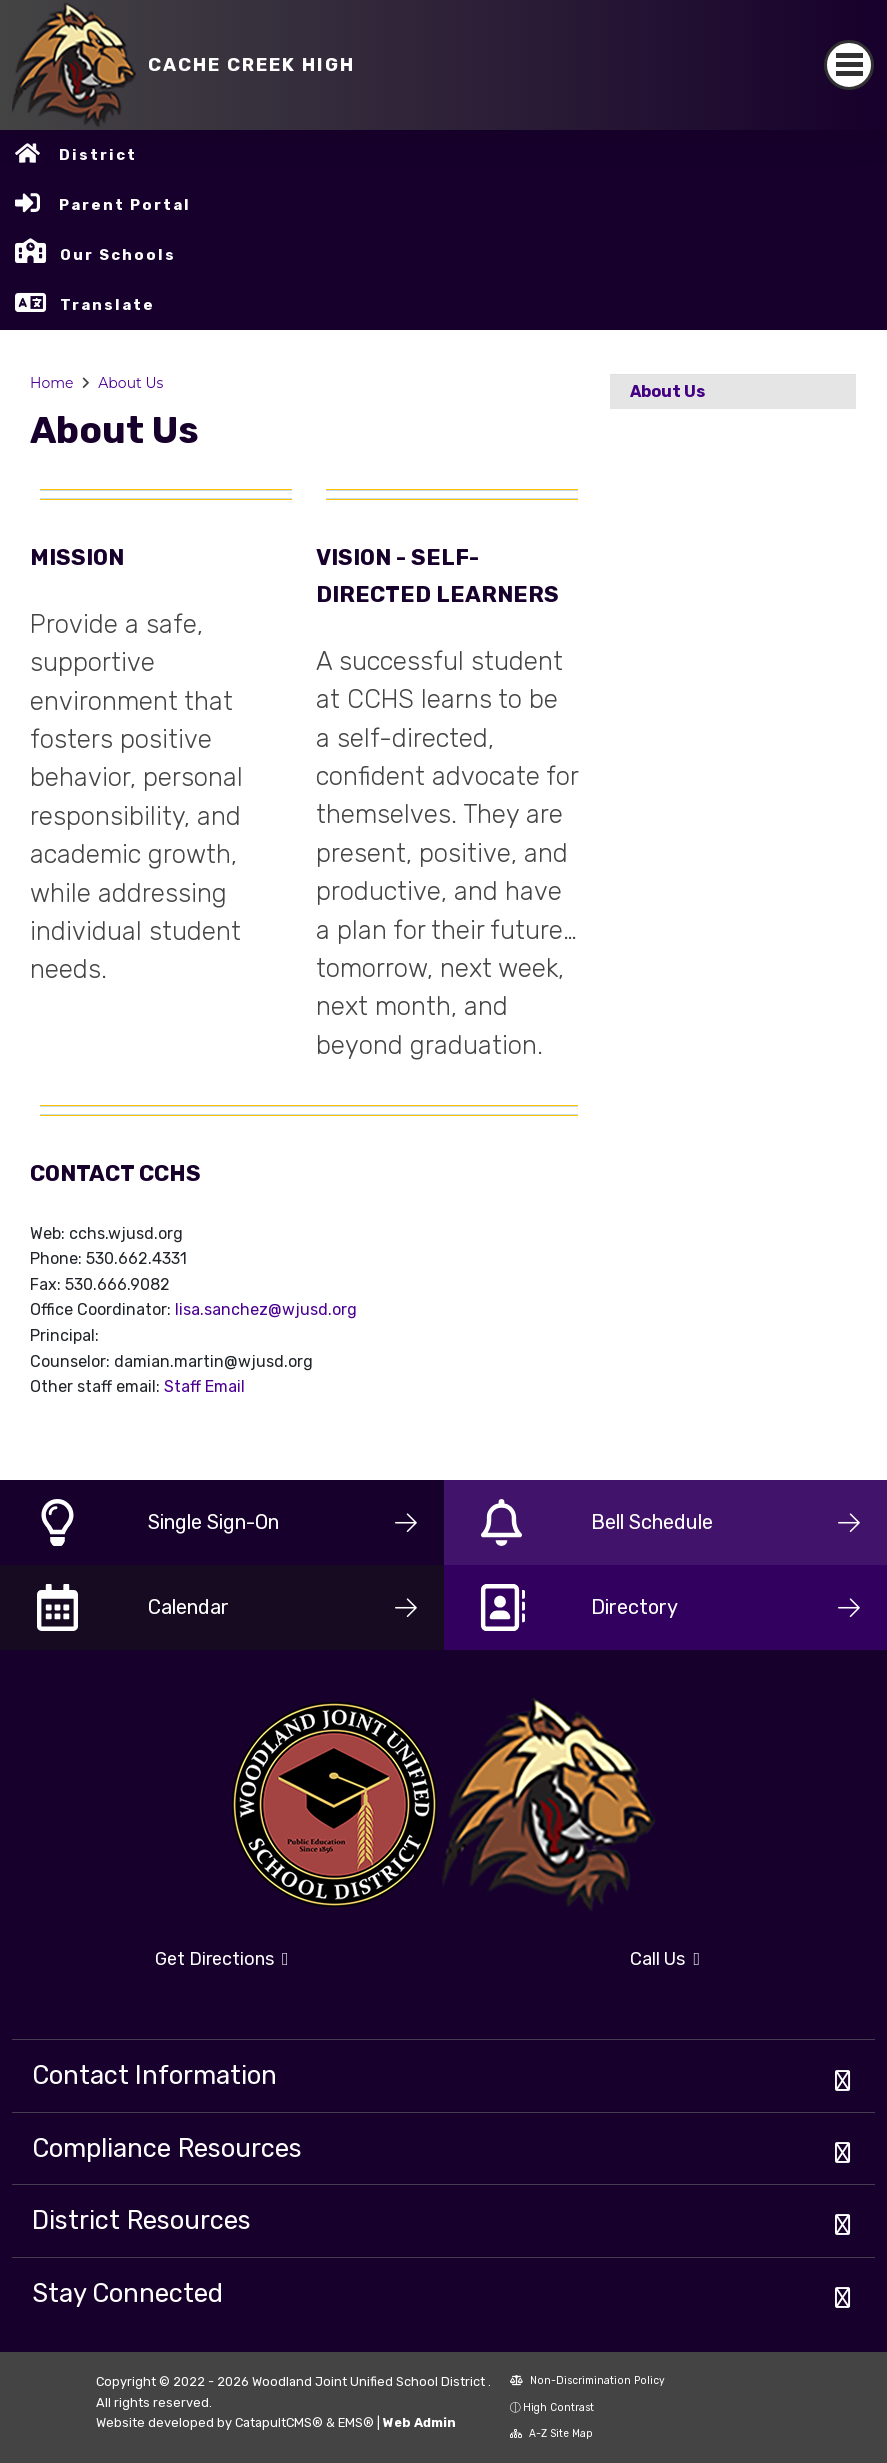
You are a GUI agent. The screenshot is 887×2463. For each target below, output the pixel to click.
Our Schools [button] (118, 255)
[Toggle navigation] (849, 65)
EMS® (356, 2422)
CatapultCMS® (279, 2422)
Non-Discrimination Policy (587, 2380)
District (98, 155)
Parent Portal (125, 205)
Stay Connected (127, 2293)
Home (51, 383)
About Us (130, 383)
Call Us (665, 1959)
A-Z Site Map (551, 2433)
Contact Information (154, 2075)
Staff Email (204, 1386)
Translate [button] (107, 305)
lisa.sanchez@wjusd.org (266, 1309)
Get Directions (222, 1959)
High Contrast (558, 2407)
